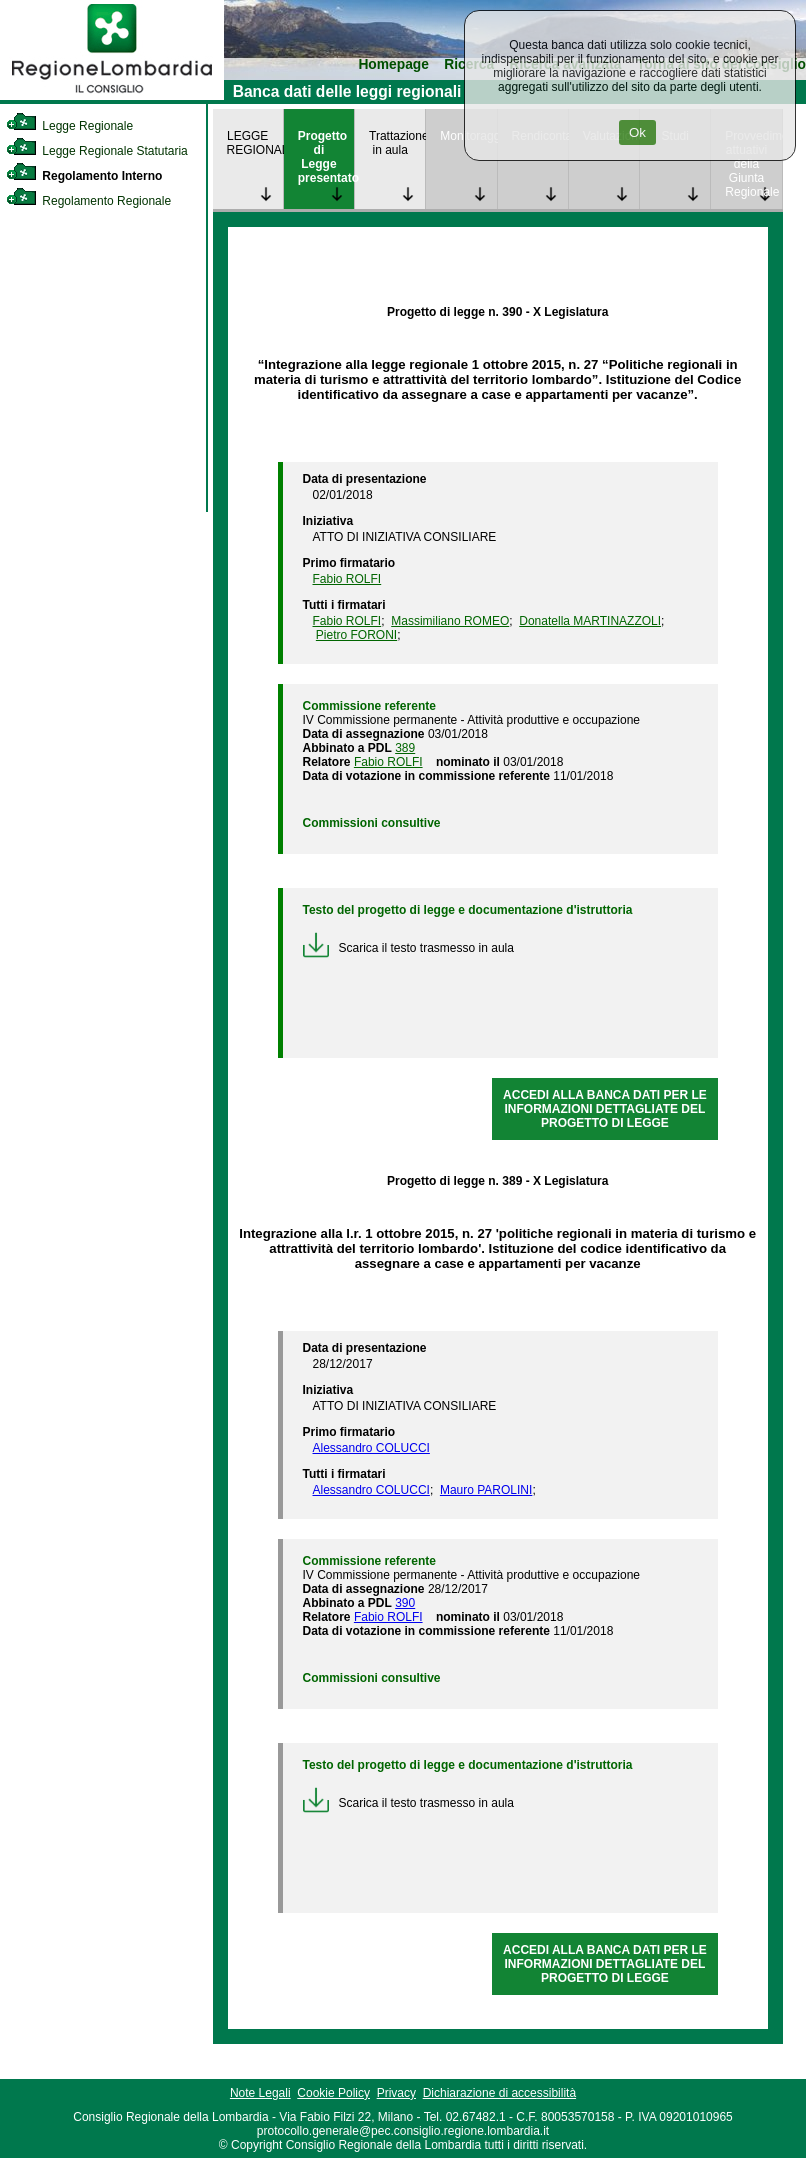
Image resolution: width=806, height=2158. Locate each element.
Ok (637, 132)
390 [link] (405, 1603)
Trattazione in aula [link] (397, 143)
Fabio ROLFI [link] (347, 579)
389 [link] (405, 748)
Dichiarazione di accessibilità (499, 2093)
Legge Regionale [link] (69, 126)
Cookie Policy (333, 2093)
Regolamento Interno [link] (84, 176)
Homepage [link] (393, 64)
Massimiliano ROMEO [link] (450, 621)
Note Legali (260, 2093)
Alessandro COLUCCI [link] (371, 1448)
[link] (112, 96)
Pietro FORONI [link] (356, 635)
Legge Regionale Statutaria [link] (97, 151)
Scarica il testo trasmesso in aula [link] (408, 948)
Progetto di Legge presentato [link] (326, 157)
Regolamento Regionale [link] (88, 201)
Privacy (396, 2093)
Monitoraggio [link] (468, 136)
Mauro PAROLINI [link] (486, 1490)
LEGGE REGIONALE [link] (255, 143)
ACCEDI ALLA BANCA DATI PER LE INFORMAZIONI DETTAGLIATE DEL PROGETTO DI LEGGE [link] (605, 1109)
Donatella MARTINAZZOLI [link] (590, 621)
